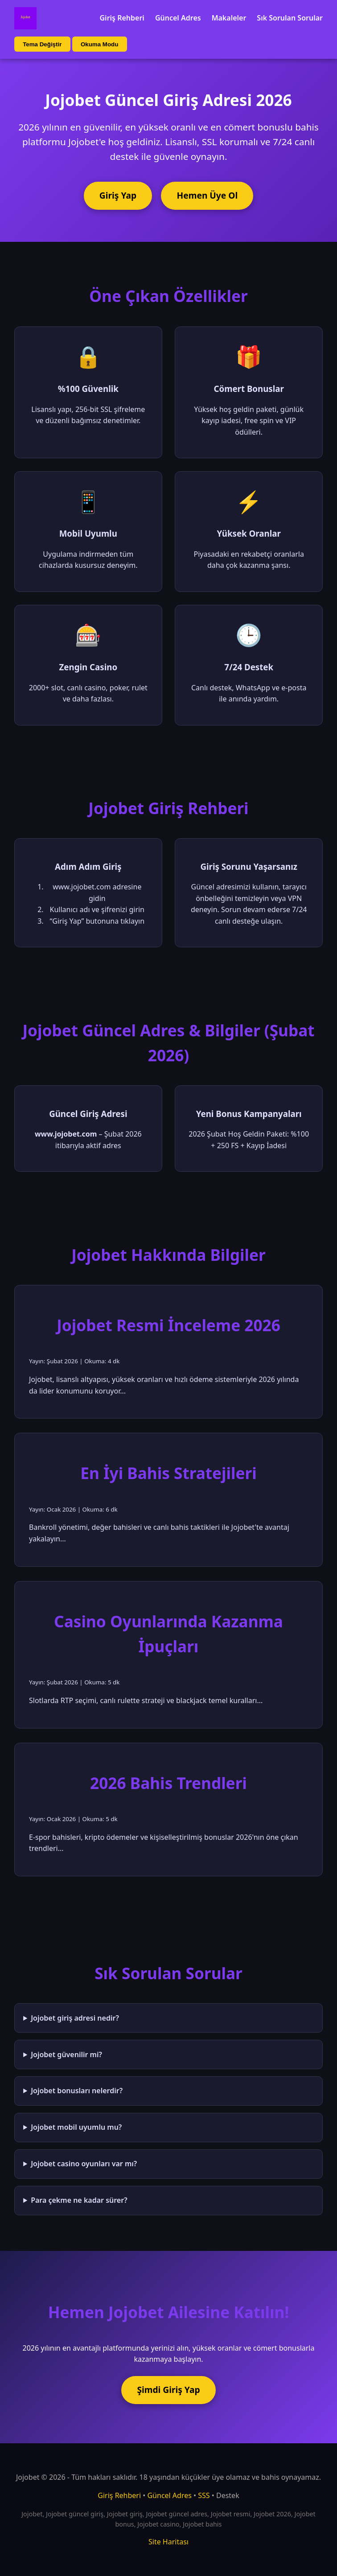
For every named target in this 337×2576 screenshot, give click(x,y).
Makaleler (229, 18)
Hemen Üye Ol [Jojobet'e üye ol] (207, 195)
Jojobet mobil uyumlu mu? (76, 2127)
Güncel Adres (178, 18)
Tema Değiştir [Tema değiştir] (42, 44)
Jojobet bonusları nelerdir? (77, 2090)
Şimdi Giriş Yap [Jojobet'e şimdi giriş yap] (168, 2390)
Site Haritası (168, 2542)
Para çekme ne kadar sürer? (79, 2200)
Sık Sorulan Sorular (290, 18)
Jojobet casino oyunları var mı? (84, 2163)
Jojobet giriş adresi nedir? (75, 2018)
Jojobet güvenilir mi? (66, 2054)
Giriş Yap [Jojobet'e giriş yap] (117, 195)
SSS (204, 2495)
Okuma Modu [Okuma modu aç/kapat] (99, 44)
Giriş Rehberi (122, 18)
